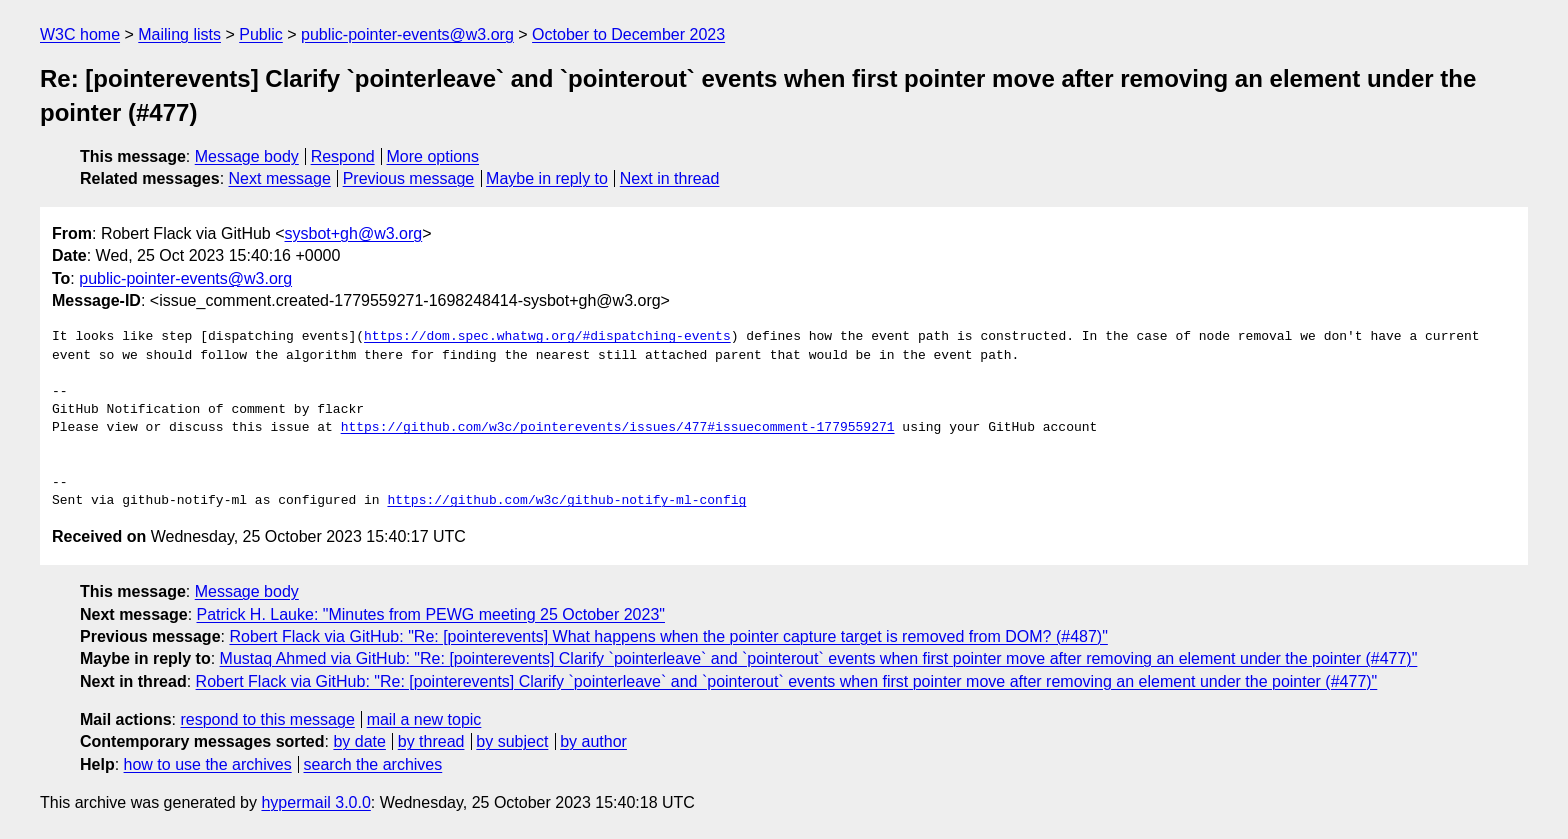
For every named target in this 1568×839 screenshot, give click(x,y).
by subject (512, 741)
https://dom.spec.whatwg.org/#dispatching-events (547, 337)
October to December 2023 (628, 34)
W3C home (80, 34)
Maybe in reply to (547, 178)
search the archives (373, 764)
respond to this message (267, 719)
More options (433, 156)
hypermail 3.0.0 (315, 802)
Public (261, 34)
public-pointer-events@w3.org (407, 34)
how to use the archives (208, 764)
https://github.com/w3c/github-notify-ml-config (566, 501)
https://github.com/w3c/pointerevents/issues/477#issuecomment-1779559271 (618, 428)
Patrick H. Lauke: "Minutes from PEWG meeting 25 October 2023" (431, 614)
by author (593, 741)
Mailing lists (179, 34)
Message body (247, 156)
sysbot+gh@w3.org (354, 233)
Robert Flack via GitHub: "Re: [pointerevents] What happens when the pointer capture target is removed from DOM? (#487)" (668, 636)
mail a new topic (424, 719)
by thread (431, 741)
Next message (280, 178)
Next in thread (670, 178)
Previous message (409, 178)
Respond (343, 156)
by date (359, 741)
